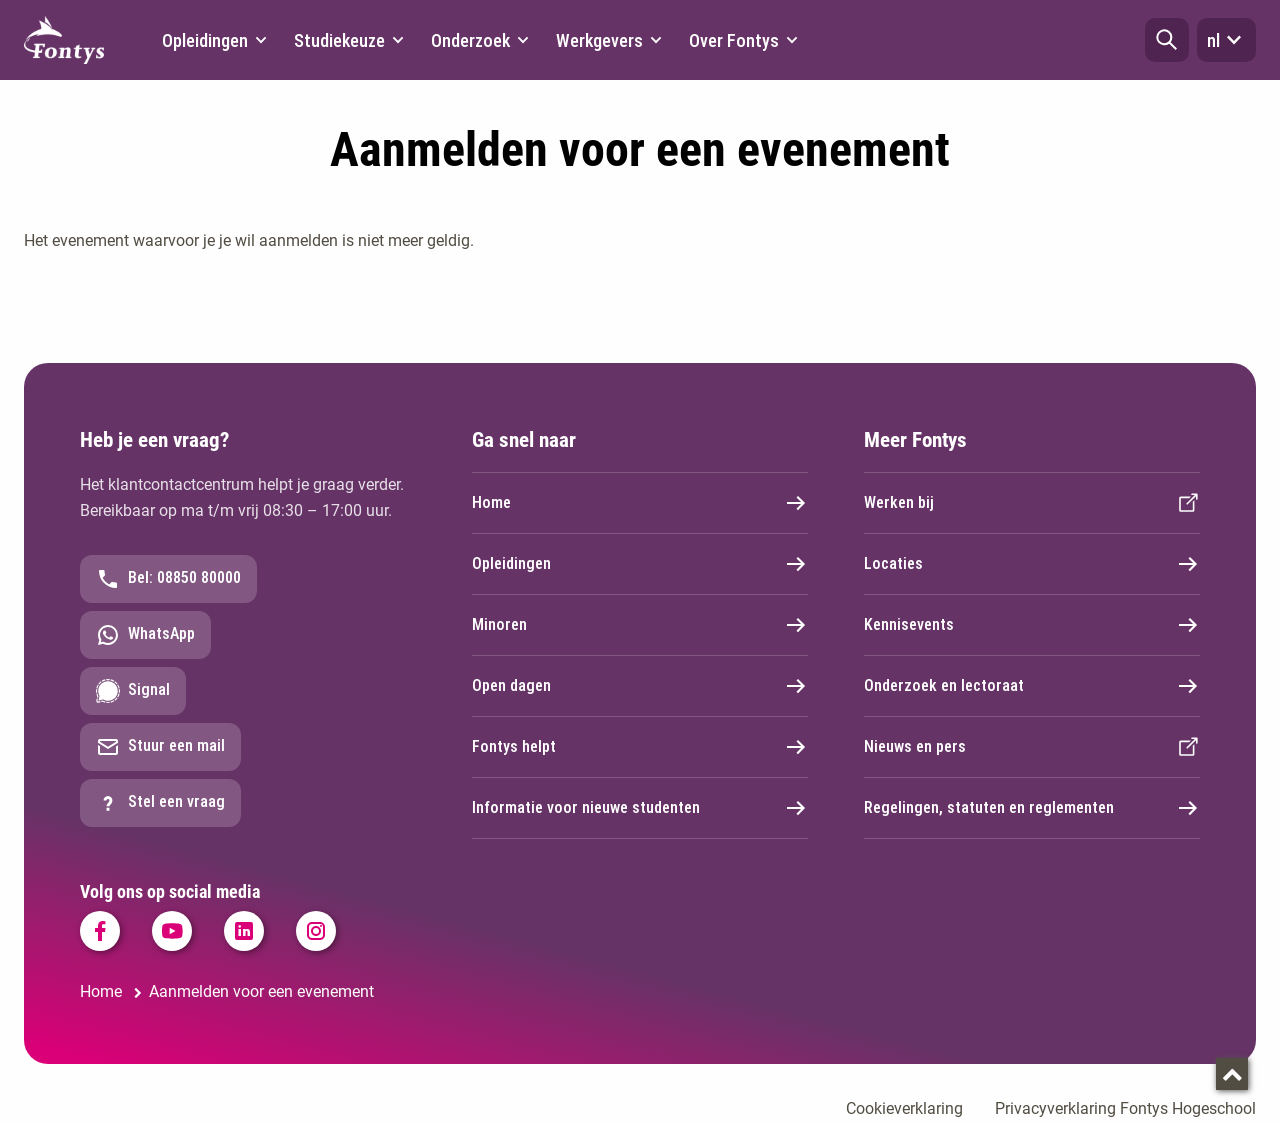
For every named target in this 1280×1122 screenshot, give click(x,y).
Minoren (640, 625)
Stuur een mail (160, 747)
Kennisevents (1032, 625)
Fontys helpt (640, 747)
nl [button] (1226, 40)
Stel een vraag (160, 803)
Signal (133, 691)
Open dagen (640, 686)
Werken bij (1032, 503)
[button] (1167, 40)
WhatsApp (145, 635)
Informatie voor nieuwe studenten (640, 808)
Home (640, 503)
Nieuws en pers (1032, 747)
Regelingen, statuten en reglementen (1032, 808)
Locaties (1032, 564)
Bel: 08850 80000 (168, 579)
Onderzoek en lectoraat (1032, 686)
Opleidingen (640, 564)
